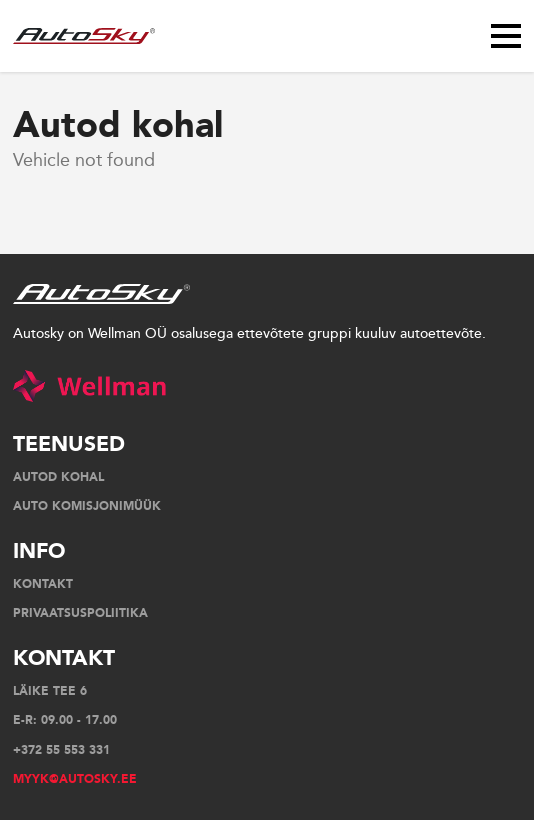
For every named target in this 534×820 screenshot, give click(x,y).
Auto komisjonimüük (87, 506)
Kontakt (43, 584)
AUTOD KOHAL (58, 477)
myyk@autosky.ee (75, 779)
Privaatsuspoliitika (80, 613)
